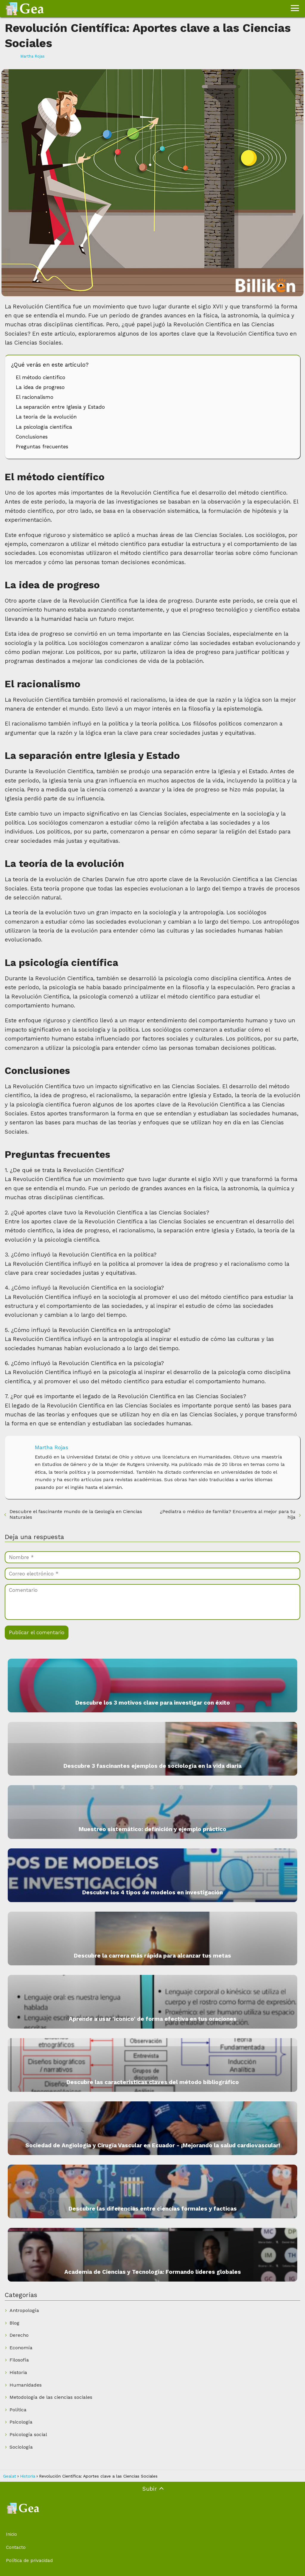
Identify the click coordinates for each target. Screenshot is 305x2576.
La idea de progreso (40, 387)
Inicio (11, 2534)
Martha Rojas (32, 56)
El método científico (40, 377)
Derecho (19, 2335)
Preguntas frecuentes (42, 447)
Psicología (21, 2422)
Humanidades (26, 2385)
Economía (21, 2347)
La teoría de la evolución (46, 417)
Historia (18, 2372)
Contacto (16, 2547)
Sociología (21, 2447)
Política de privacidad (29, 2560)
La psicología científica (44, 427)
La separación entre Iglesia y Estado (60, 407)
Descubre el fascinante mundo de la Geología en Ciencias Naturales (76, 1514)
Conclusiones (32, 437)
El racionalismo (34, 397)
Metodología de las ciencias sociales (51, 2397)
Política (18, 2410)
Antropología (24, 2310)
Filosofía (19, 2360)
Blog (14, 2323)
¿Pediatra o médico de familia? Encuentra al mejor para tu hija (227, 1514)
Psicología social (28, 2434)
